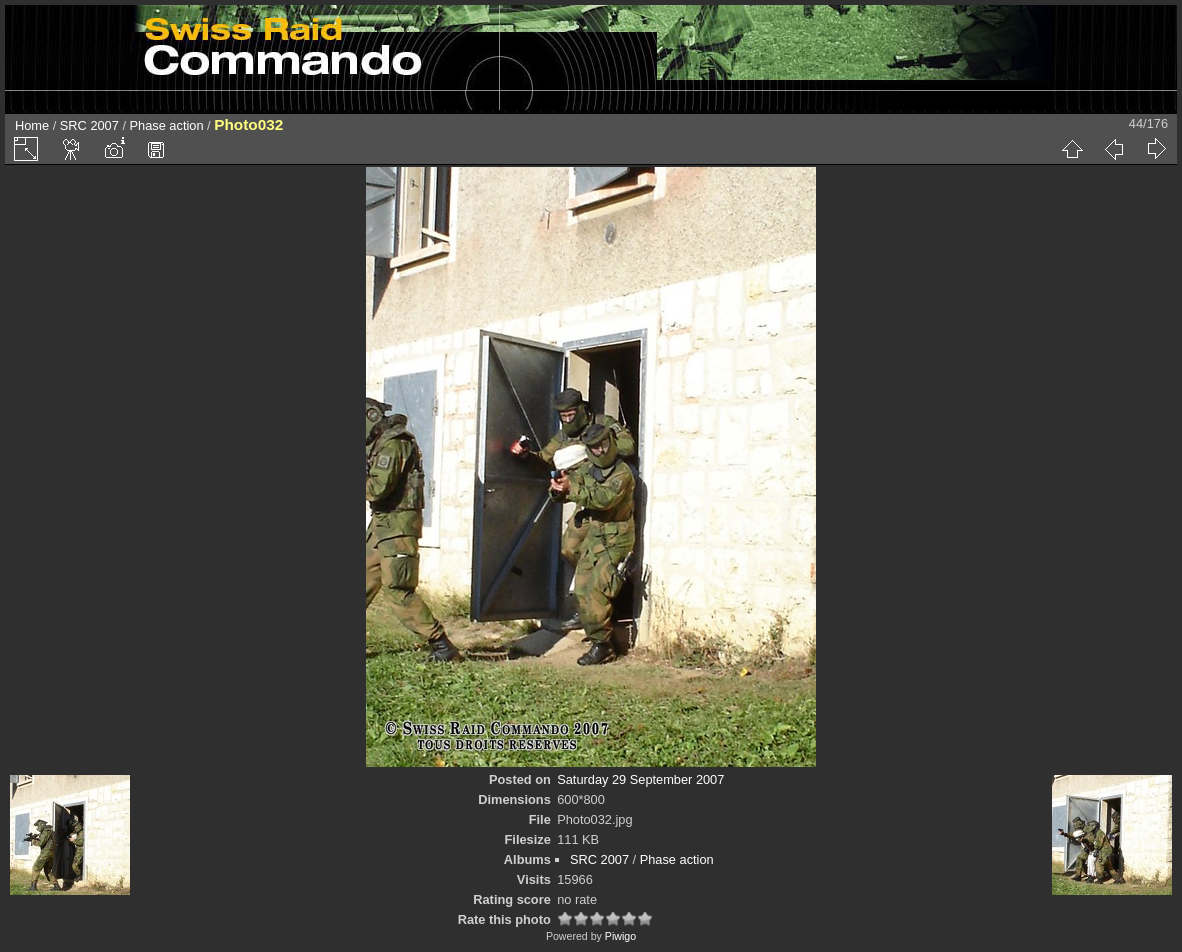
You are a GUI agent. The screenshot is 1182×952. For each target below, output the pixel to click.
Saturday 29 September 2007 (640, 779)
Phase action (167, 125)
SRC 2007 (89, 125)
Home (32, 125)
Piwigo (620, 936)
